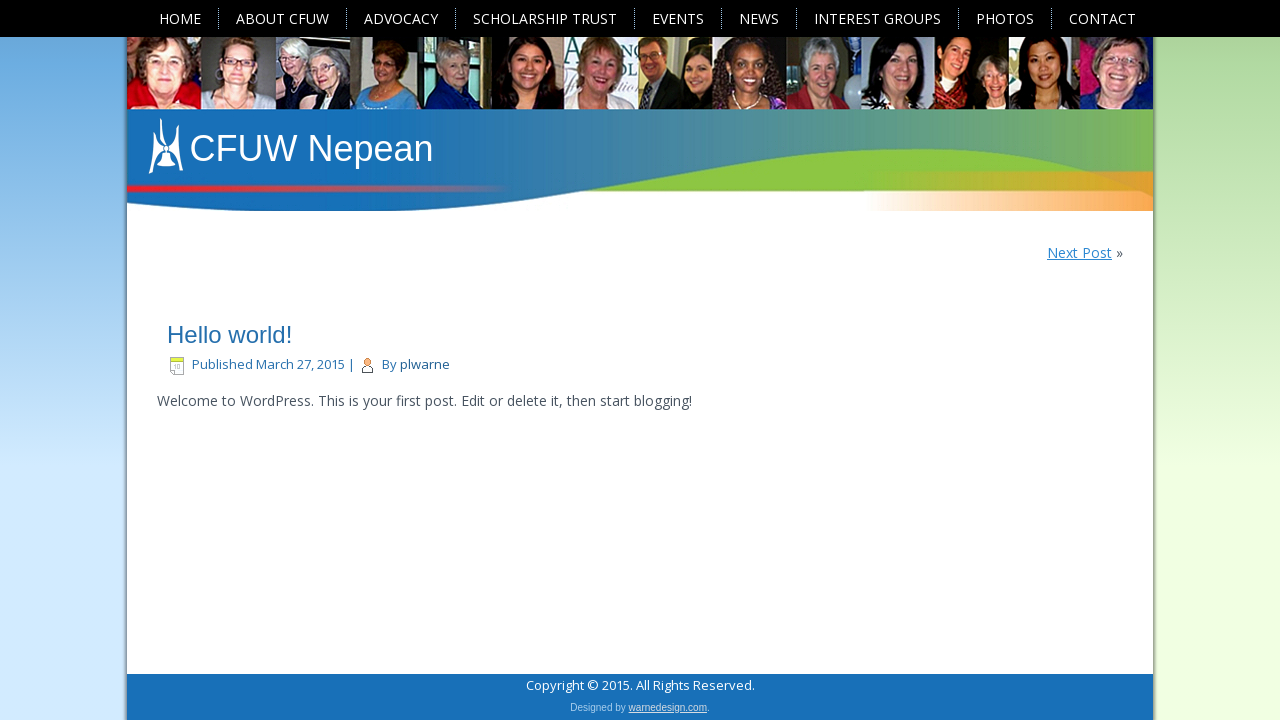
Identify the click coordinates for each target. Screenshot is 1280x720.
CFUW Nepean (312, 148)
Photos (1005, 18)
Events (678, 18)
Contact (1102, 18)
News (759, 18)
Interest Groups (877, 18)
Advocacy (401, 18)
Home (180, 18)
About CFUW (282, 18)
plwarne (425, 364)
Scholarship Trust (545, 18)
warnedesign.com (668, 707)
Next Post (1079, 252)
